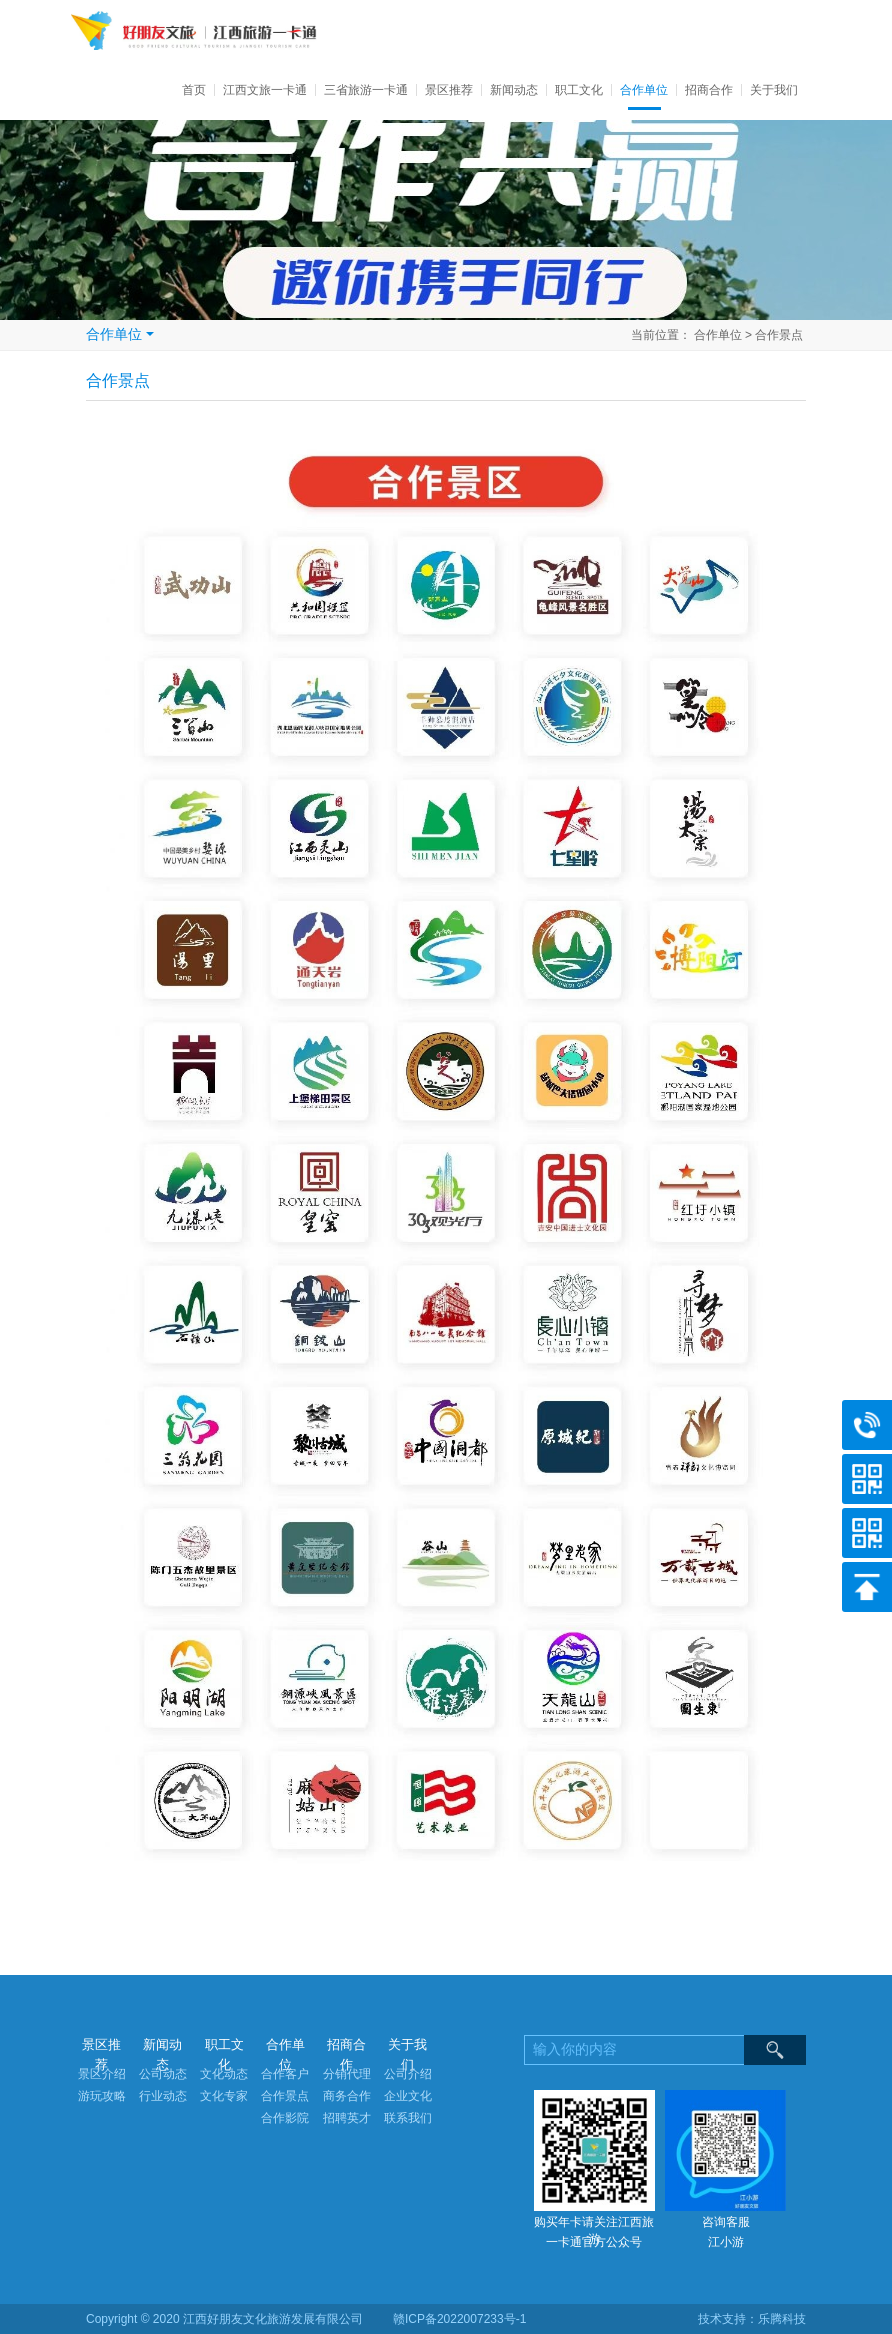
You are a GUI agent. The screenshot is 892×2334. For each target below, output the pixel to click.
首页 (198, 90)
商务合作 (347, 2096)
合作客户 (285, 2074)
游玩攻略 (102, 2096)
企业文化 (408, 2096)
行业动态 (163, 2096)
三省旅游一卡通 (366, 90)
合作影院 (285, 2118)
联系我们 (408, 2118)
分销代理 (347, 2074)
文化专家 (224, 2096)
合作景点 (779, 335)
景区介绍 (102, 2074)
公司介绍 (408, 2074)
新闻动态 (514, 90)
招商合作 (709, 90)
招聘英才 (347, 2118)
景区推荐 (449, 90)
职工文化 (579, 90)
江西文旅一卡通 (265, 90)
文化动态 (224, 2074)
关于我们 (774, 90)
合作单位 (644, 90)
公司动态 (163, 2074)
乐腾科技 (782, 2319)
